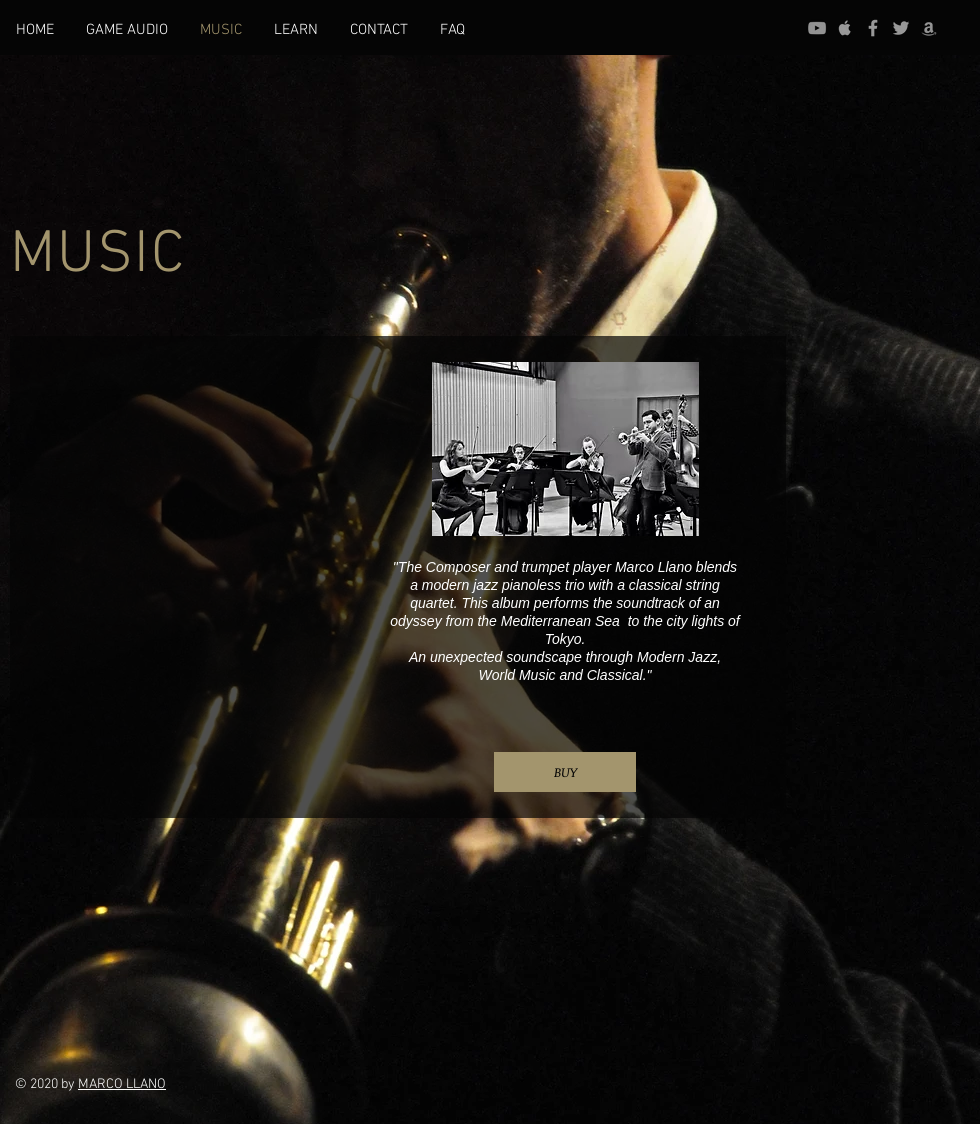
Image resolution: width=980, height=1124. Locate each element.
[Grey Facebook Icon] (873, 28)
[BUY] (565, 772)
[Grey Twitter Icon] (901, 28)
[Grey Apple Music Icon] (845, 28)
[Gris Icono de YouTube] (817, 28)
